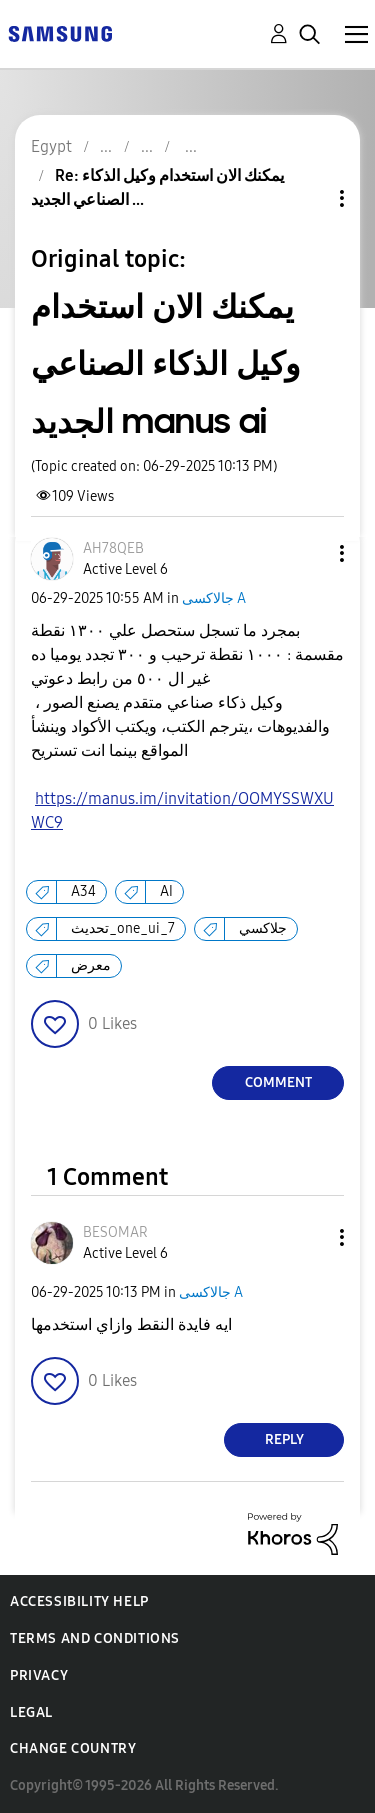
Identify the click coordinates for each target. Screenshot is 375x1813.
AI (166, 891)
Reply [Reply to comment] (284, 1439)
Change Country (73, 1748)
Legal (31, 1712)
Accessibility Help (79, 1601)
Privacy (39, 1675)
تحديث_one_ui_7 (123, 928)
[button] (309, 553)
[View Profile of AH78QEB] (113, 548)
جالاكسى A (214, 598)
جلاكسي (263, 928)
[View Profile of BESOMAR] (115, 1232)
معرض (91, 965)
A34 (83, 891)
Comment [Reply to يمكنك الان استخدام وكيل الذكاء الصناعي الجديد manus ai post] (278, 1082)
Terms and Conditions (95, 1638)
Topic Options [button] (308, 198)
